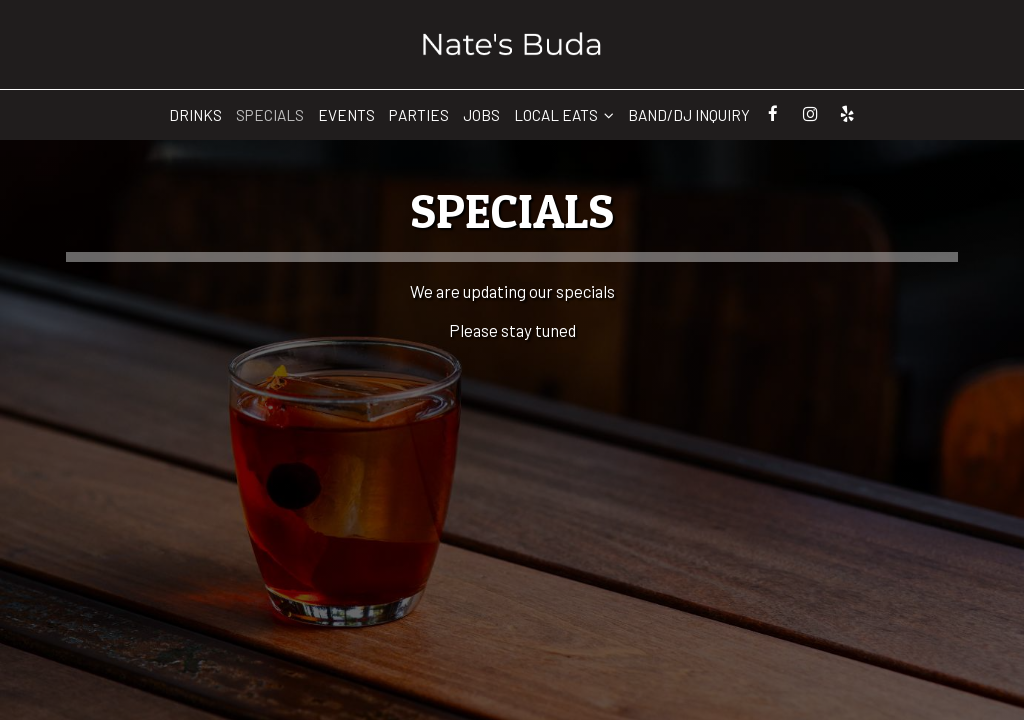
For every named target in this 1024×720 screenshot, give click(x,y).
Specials (270, 115)
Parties (419, 115)
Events (346, 115)
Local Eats (564, 115)
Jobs (481, 115)
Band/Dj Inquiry (689, 115)
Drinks (195, 115)
